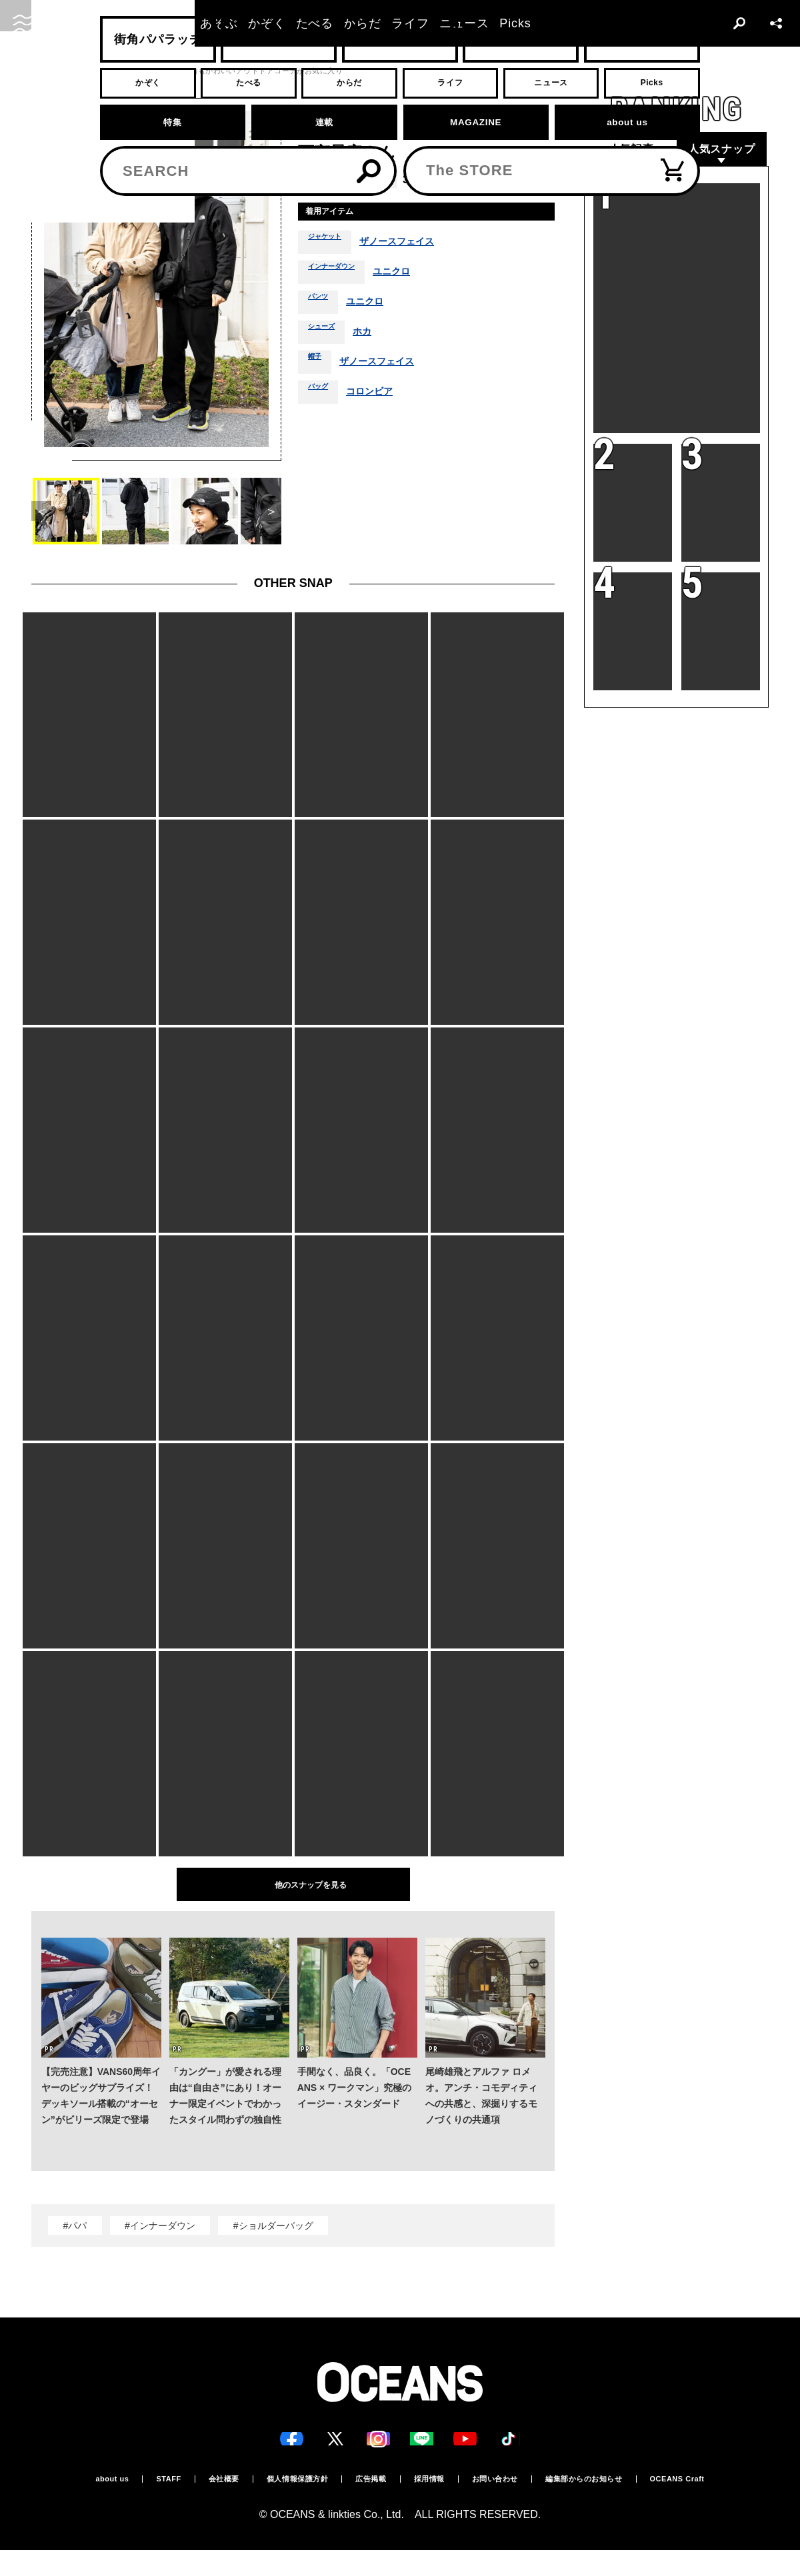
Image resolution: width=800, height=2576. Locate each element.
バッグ (322, 397)
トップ (42, 71)
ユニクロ (412, 277)
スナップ (86, 71)
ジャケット (331, 247)
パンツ (322, 307)
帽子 (317, 367)
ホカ (374, 337)
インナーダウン (340, 277)
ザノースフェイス (415, 247)
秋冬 (506, 179)
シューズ (326, 337)
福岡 (349, 179)
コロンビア (380, 397)
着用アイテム (340, 214)
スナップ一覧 (142, 71)
